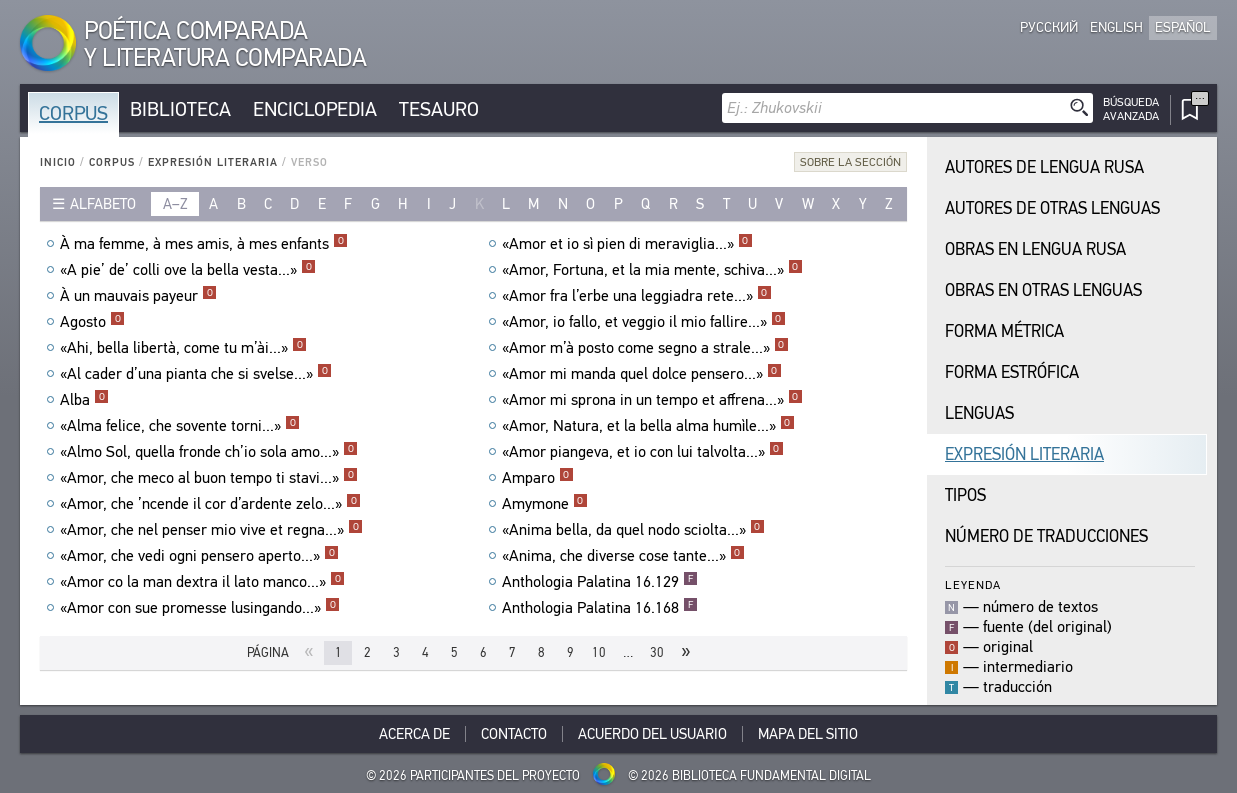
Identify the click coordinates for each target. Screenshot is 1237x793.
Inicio (58, 162)
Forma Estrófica (1012, 372)
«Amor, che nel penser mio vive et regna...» (211, 530)
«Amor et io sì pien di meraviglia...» (627, 244)
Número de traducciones (1046, 536)
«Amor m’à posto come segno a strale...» (645, 348)
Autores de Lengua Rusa (1044, 167)
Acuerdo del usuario (652, 734)
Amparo (538, 478)
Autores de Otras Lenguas (1052, 208)
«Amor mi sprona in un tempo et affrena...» (652, 400)
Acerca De (414, 734)
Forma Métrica (1004, 331)
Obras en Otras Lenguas (1043, 290)
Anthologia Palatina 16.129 (600, 582)
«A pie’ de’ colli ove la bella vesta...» (188, 270)
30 (657, 652)
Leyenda (973, 584)
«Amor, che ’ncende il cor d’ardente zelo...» (210, 504)
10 (599, 652)
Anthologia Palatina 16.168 (600, 608)
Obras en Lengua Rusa (1035, 249)
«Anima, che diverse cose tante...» (623, 556)
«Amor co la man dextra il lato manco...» (202, 582)
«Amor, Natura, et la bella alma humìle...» (648, 426)
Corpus (73, 113)
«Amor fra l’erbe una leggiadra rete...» (637, 296)
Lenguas (979, 413)
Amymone (545, 504)
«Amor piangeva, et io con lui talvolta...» (643, 452)
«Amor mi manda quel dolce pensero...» (642, 374)
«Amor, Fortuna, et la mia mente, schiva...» (652, 270)
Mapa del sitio (808, 734)
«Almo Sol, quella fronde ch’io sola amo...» (209, 452)
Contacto (514, 734)
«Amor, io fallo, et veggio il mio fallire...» (644, 322)
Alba (84, 400)
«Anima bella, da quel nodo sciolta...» (633, 530)
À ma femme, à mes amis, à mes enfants (204, 244)
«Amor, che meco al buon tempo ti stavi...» (209, 478)
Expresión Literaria (213, 162)
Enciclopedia (315, 109)
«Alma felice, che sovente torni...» (180, 426)
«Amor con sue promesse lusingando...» (200, 608)
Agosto (92, 322)
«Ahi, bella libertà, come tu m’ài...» (183, 348)
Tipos (965, 495)
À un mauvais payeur (138, 296)
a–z (175, 204)
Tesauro (439, 109)
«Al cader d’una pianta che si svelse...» (196, 374)
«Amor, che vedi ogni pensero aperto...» (199, 556)
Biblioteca (180, 109)
